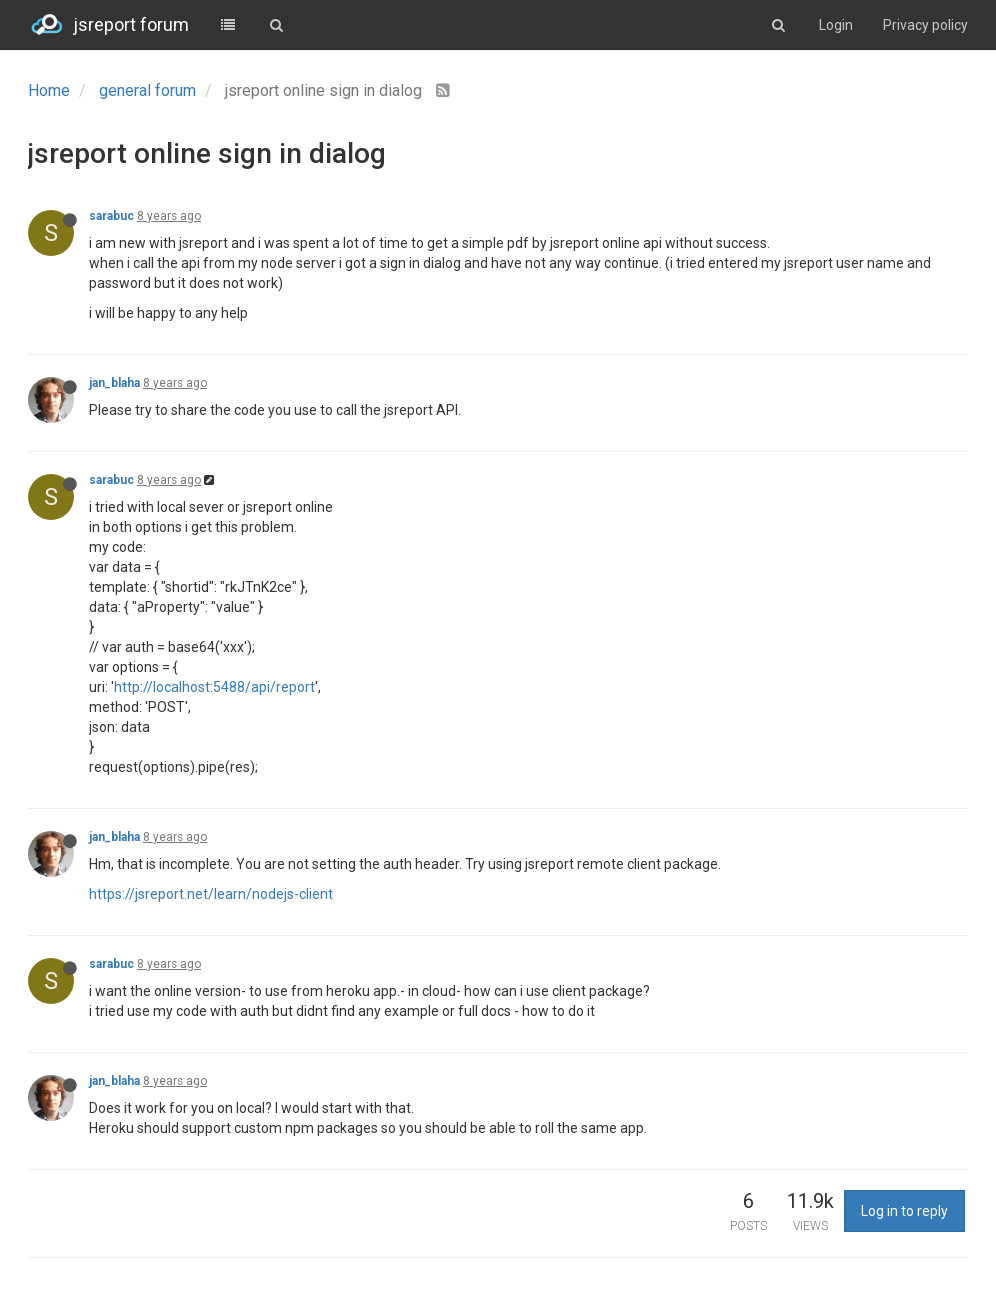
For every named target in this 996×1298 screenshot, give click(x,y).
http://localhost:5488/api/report (214, 687)
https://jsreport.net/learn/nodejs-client (211, 894)
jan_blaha (114, 383)
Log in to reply (904, 1211)
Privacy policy (925, 25)
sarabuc (111, 216)
